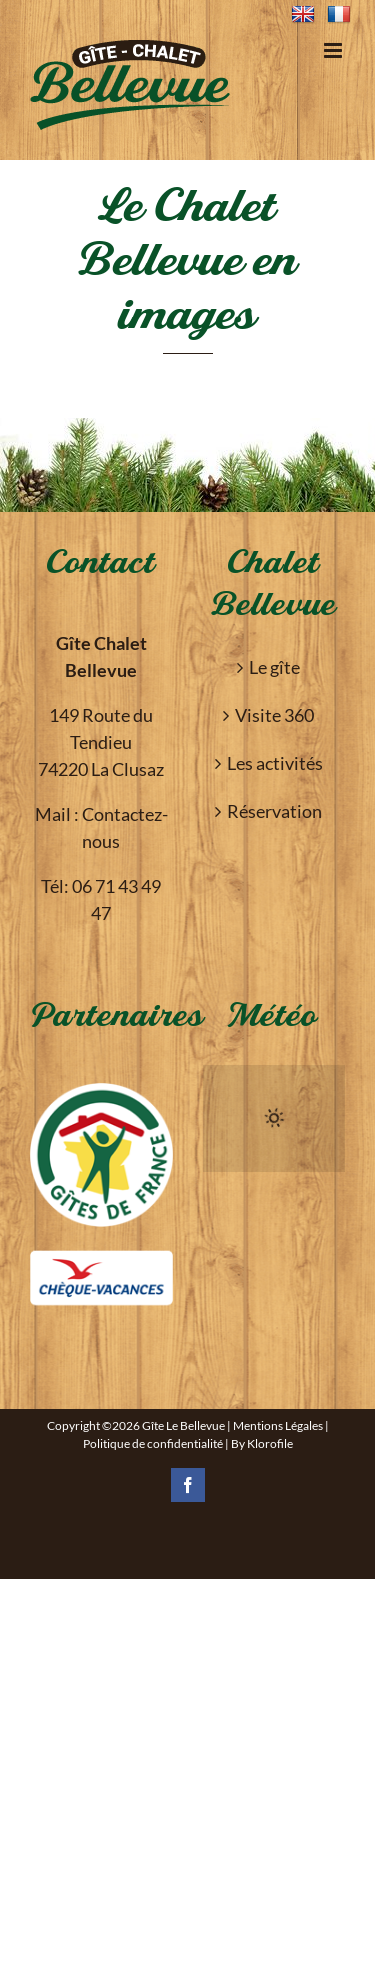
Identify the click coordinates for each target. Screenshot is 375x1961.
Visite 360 (274, 715)
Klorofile (270, 1443)
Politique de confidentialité (153, 1443)
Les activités (275, 763)
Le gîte (274, 667)
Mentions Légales (278, 1425)
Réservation (274, 811)
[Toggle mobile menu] (334, 50)
